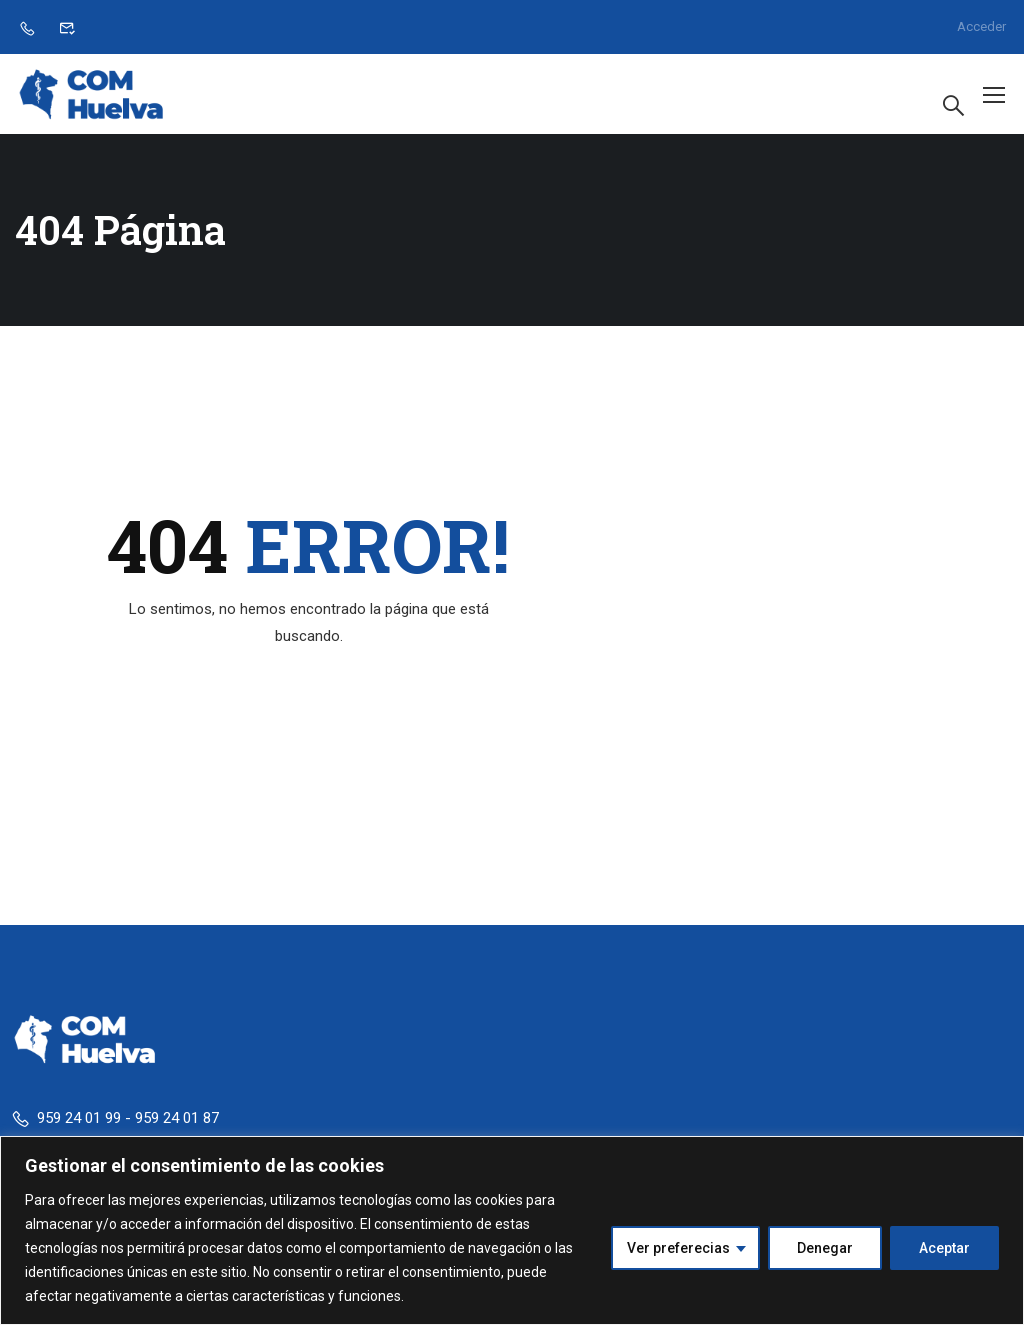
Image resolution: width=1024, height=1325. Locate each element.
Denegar (825, 1248)
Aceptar (944, 1248)
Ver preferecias (678, 1248)
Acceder (981, 26)
